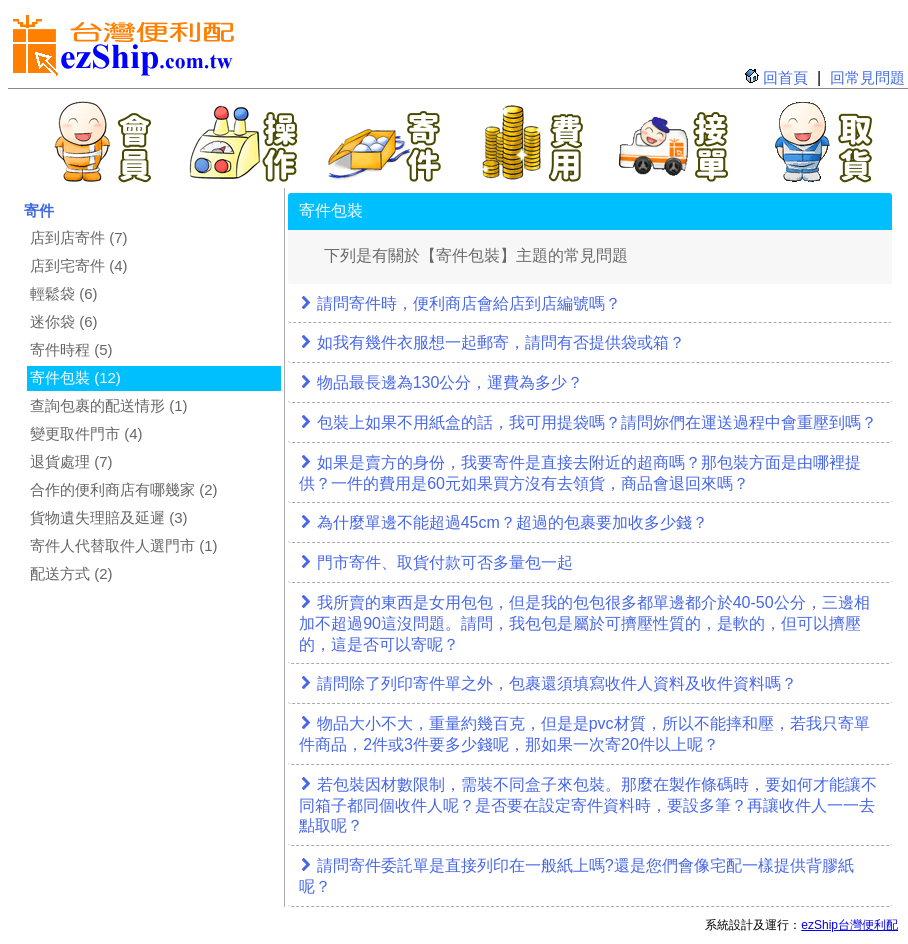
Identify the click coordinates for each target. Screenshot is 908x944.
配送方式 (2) (71, 573)
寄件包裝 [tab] (331, 210)
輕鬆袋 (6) (64, 293)
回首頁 (785, 77)
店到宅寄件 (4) (79, 265)
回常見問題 (867, 77)
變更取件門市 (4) (86, 433)
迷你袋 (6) (64, 321)
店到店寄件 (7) (79, 237)
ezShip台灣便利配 (849, 925)
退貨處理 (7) (71, 461)
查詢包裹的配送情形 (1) (109, 405)
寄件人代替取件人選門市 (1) (124, 545)
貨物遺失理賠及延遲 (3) (109, 517)
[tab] (590, 305)
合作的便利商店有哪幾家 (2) (124, 489)
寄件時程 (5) (71, 349)
